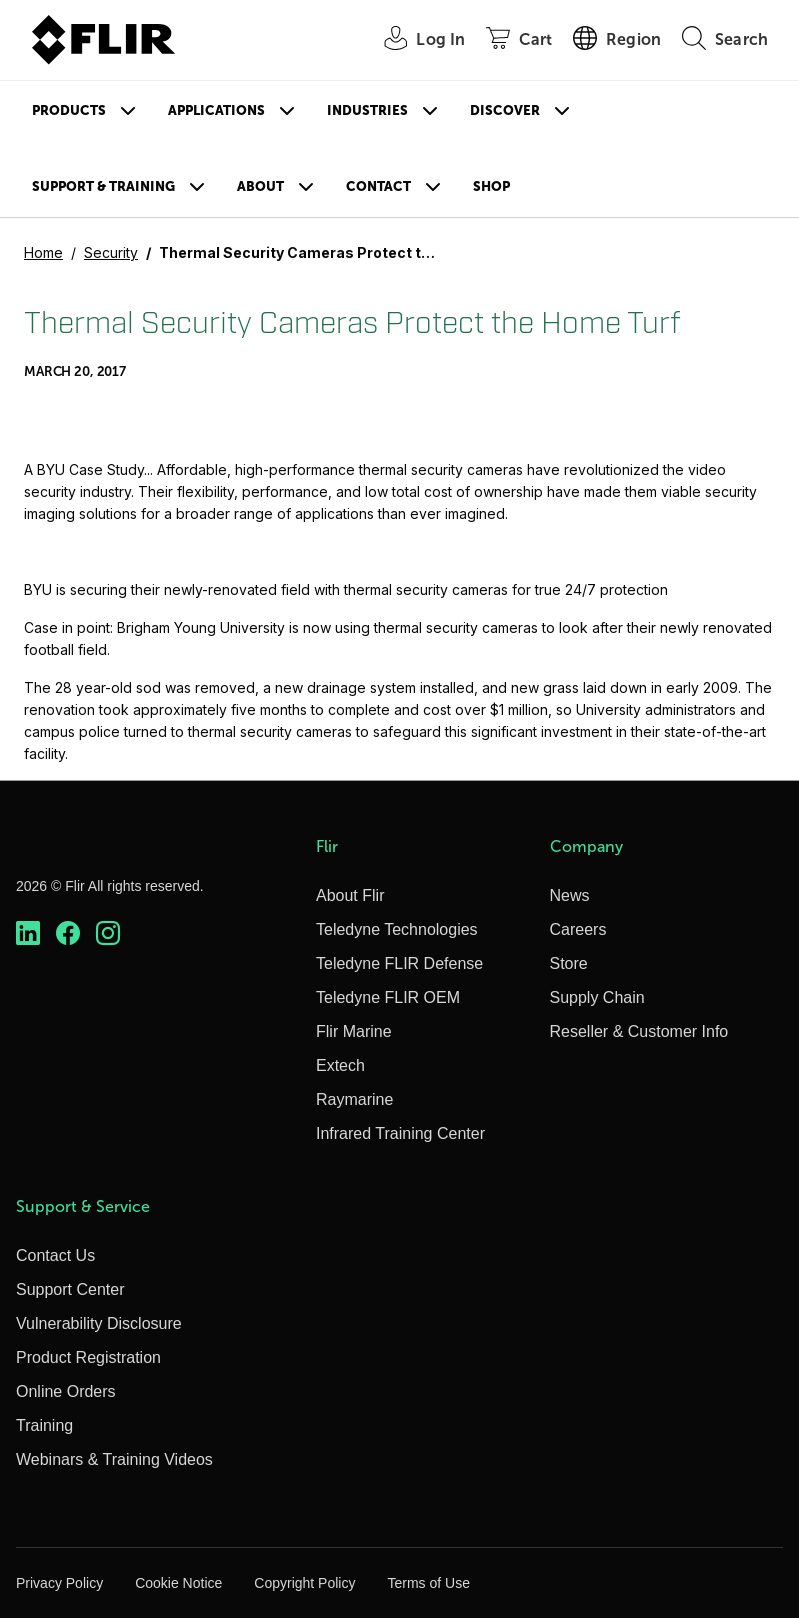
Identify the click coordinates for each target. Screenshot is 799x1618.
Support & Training (103, 186)
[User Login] (413, 40)
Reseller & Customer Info (639, 1031)
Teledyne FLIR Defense (399, 963)
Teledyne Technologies (397, 929)
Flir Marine (354, 1031)
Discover (505, 110)
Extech (340, 1065)
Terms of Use (428, 1583)
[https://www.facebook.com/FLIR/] (68, 933)
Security (111, 252)
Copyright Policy (304, 1583)
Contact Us (55, 1255)
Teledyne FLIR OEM (388, 997)
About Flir (350, 895)
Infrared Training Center (400, 1133)
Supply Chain (597, 997)
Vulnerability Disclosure (99, 1323)
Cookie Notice (178, 1583)
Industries (367, 110)
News (570, 895)
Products (69, 110)
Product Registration (88, 1357)
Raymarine (354, 1099)
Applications (216, 110)
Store (569, 963)
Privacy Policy (59, 1583)
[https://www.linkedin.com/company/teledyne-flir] (28, 933)
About (260, 186)
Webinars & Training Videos (114, 1459)
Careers (578, 929)
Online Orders (66, 1391)
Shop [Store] (491, 186)
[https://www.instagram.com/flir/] (108, 933)
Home (43, 252)
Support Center (70, 1289)
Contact (378, 186)
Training (44, 1425)
